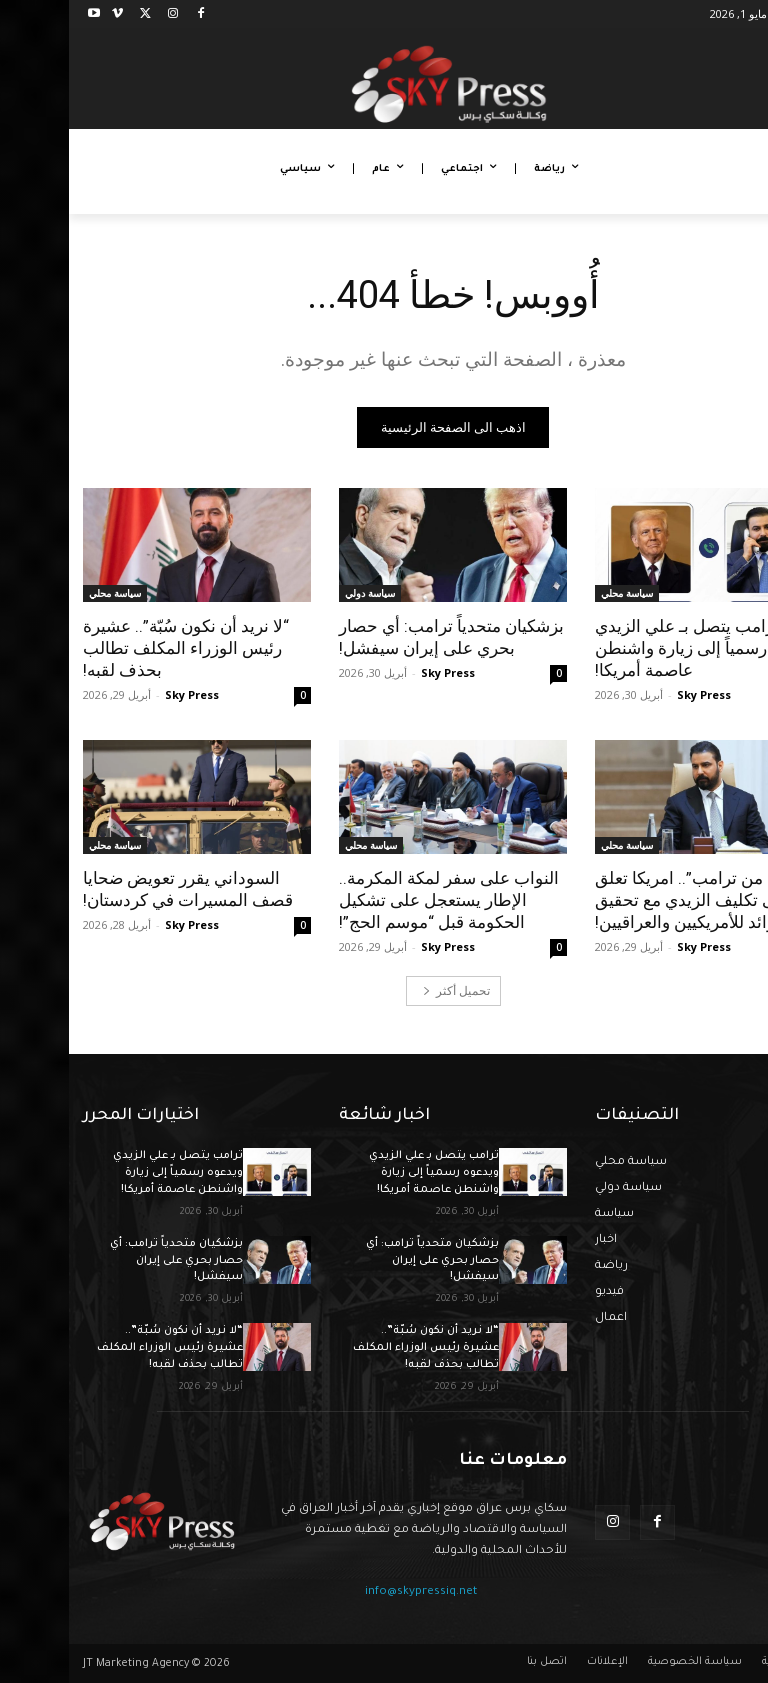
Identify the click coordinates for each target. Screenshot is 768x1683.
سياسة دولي (301, 593)
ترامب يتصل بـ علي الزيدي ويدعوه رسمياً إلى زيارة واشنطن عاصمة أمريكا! (639, 648)
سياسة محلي (558, 593)
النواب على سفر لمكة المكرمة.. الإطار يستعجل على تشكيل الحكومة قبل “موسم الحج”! (380, 900)
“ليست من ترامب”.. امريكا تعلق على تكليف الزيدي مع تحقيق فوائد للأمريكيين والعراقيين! (636, 900)
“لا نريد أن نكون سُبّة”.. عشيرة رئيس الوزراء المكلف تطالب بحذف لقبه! (117, 648)
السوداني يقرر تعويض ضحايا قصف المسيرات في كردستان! (119, 889)
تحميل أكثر (387, 990)
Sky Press (635, 694)
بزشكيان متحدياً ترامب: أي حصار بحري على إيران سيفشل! (382, 637)
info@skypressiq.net (352, 1592)
